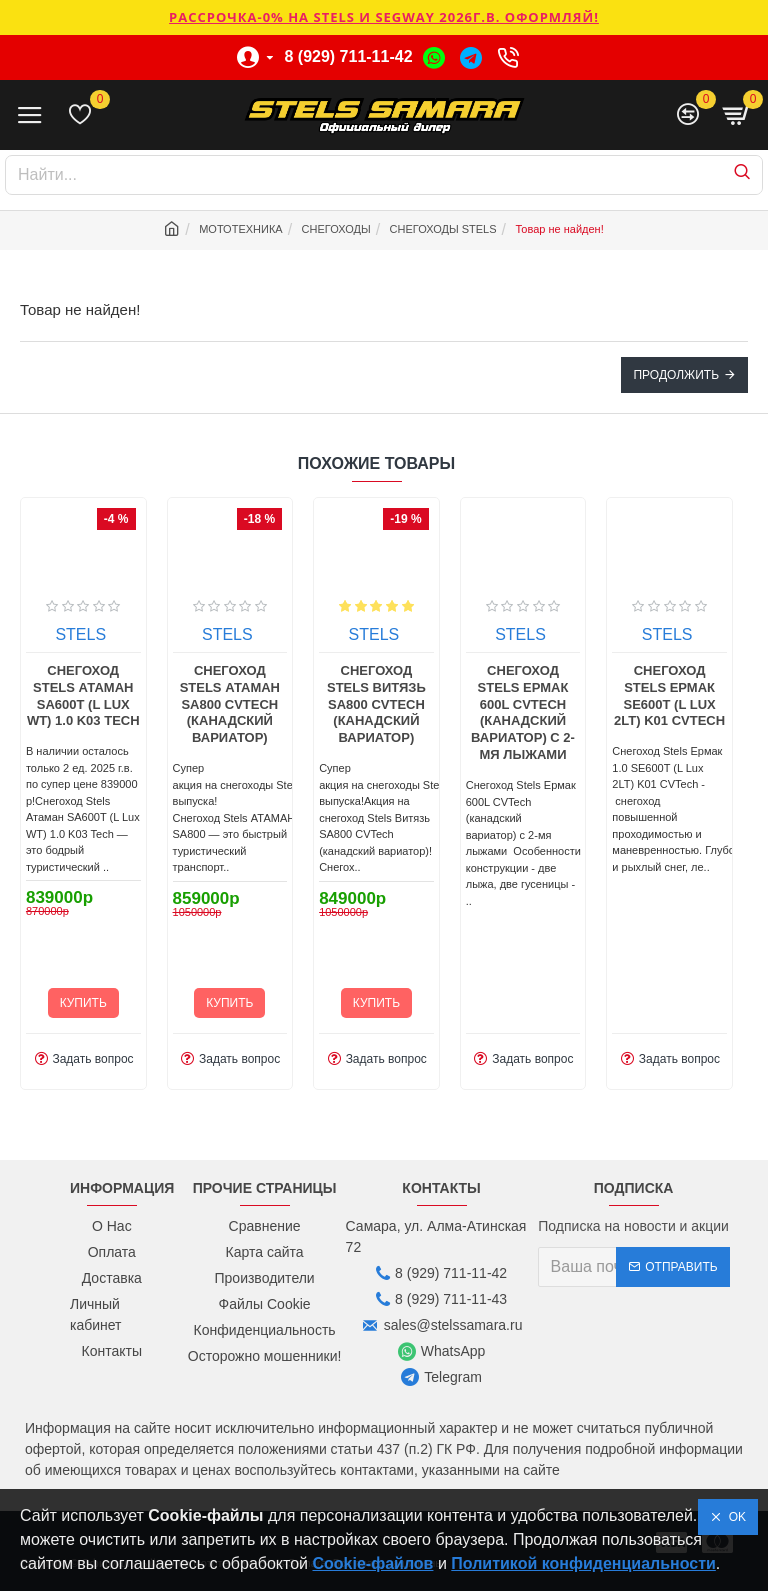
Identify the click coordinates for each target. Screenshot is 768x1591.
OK (734, 1517)
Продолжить (676, 375)
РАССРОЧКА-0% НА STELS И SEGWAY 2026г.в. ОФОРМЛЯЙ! (384, 17)
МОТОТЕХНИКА (241, 229)
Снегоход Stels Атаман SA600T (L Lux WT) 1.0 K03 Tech (185, 696)
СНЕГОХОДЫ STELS (443, 229)
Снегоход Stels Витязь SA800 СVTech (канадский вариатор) (478, 704)
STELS (36, 634)
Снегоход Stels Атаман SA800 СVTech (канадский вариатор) (332, 704)
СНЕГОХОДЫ (336, 229)
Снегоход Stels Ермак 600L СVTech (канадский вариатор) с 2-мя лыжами (625, 712)
